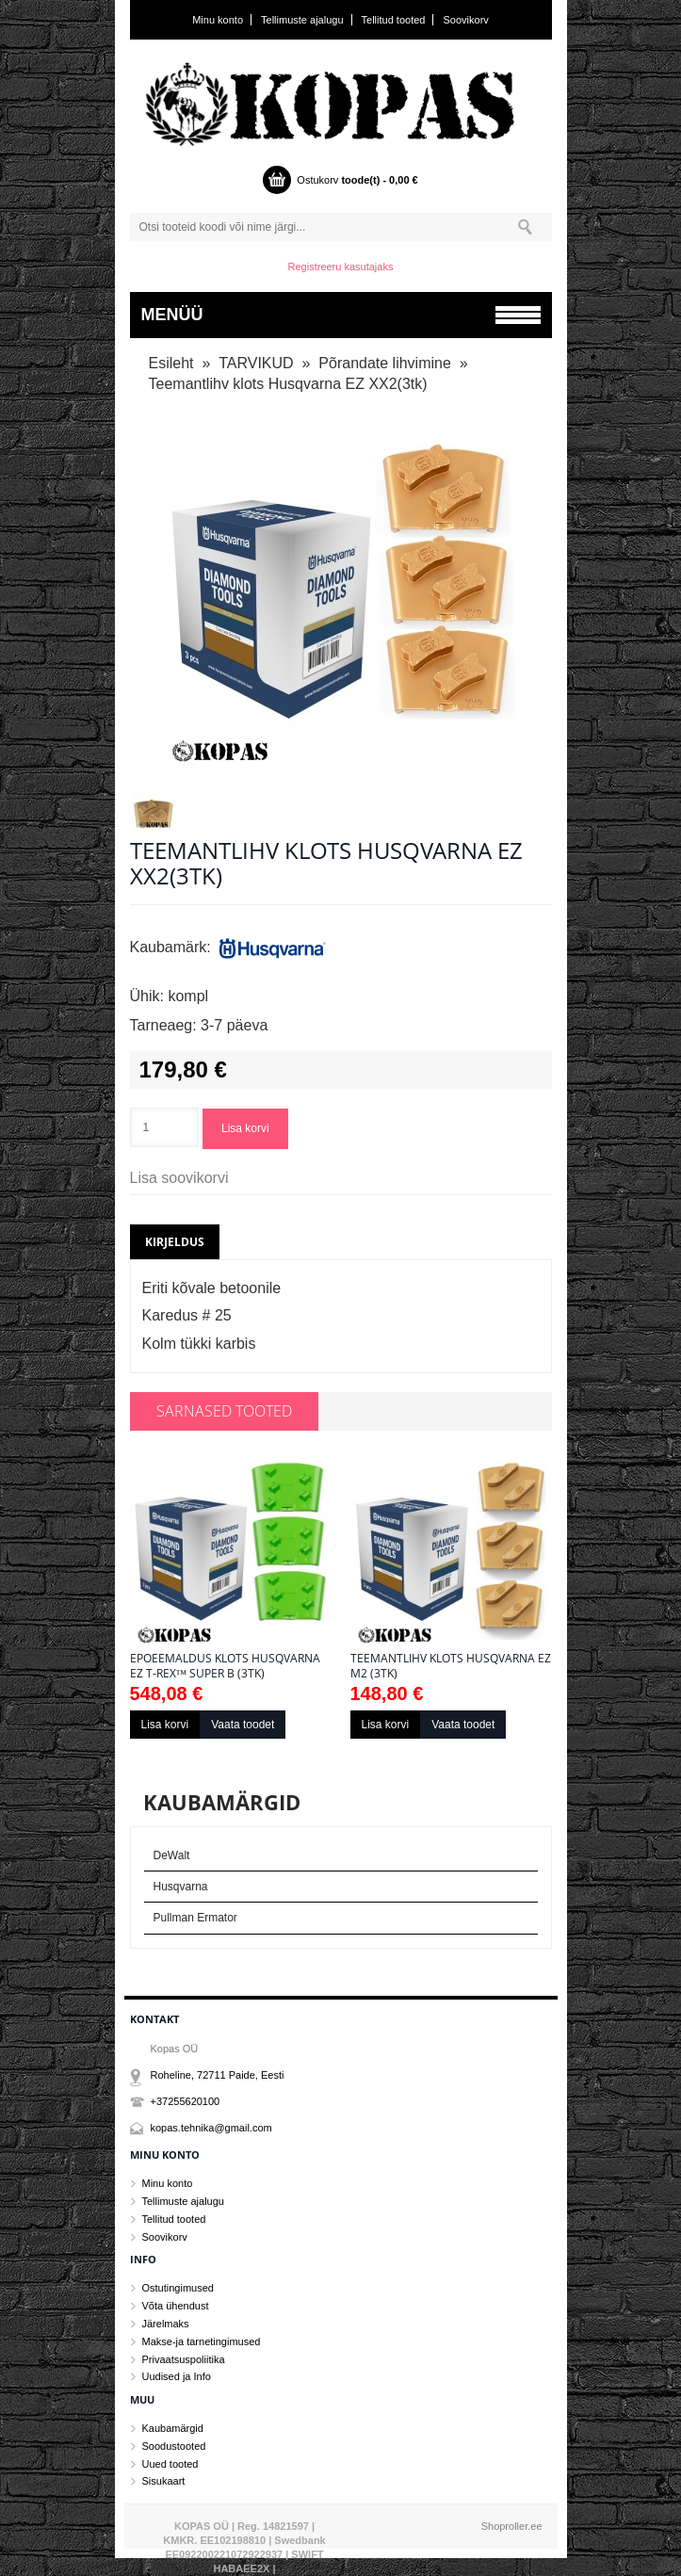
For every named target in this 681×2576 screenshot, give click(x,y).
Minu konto (217, 19)
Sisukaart (164, 2481)
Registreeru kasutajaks (341, 266)
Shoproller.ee (512, 2526)
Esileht (171, 363)
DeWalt (172, 1855)
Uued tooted (170, 2464)
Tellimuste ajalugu (302, 19)
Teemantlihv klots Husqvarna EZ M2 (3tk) (450, 1666)
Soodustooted (174, 2446)
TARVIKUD (256, 363)
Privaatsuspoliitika (183, 2359)
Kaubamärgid (172, 2428)
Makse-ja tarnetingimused (201, 2341)
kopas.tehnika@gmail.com (211, 2127)
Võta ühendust (175, 2305)
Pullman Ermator (195, 1917)
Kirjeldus (174, 1242)
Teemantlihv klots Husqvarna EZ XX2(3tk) (288, 384)
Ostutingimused (178, 2287)
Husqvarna (181, 1886)
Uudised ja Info (176, 2376)
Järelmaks (165, 2323)
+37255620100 (185, 2101)
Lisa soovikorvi (179, 1178)
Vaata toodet (242, 1724)
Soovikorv (466, 19)
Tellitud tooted (394, 19)
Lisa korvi (245, 1128)
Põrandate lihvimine (384, 363)
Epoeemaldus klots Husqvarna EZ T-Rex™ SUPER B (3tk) (225, 1666)
